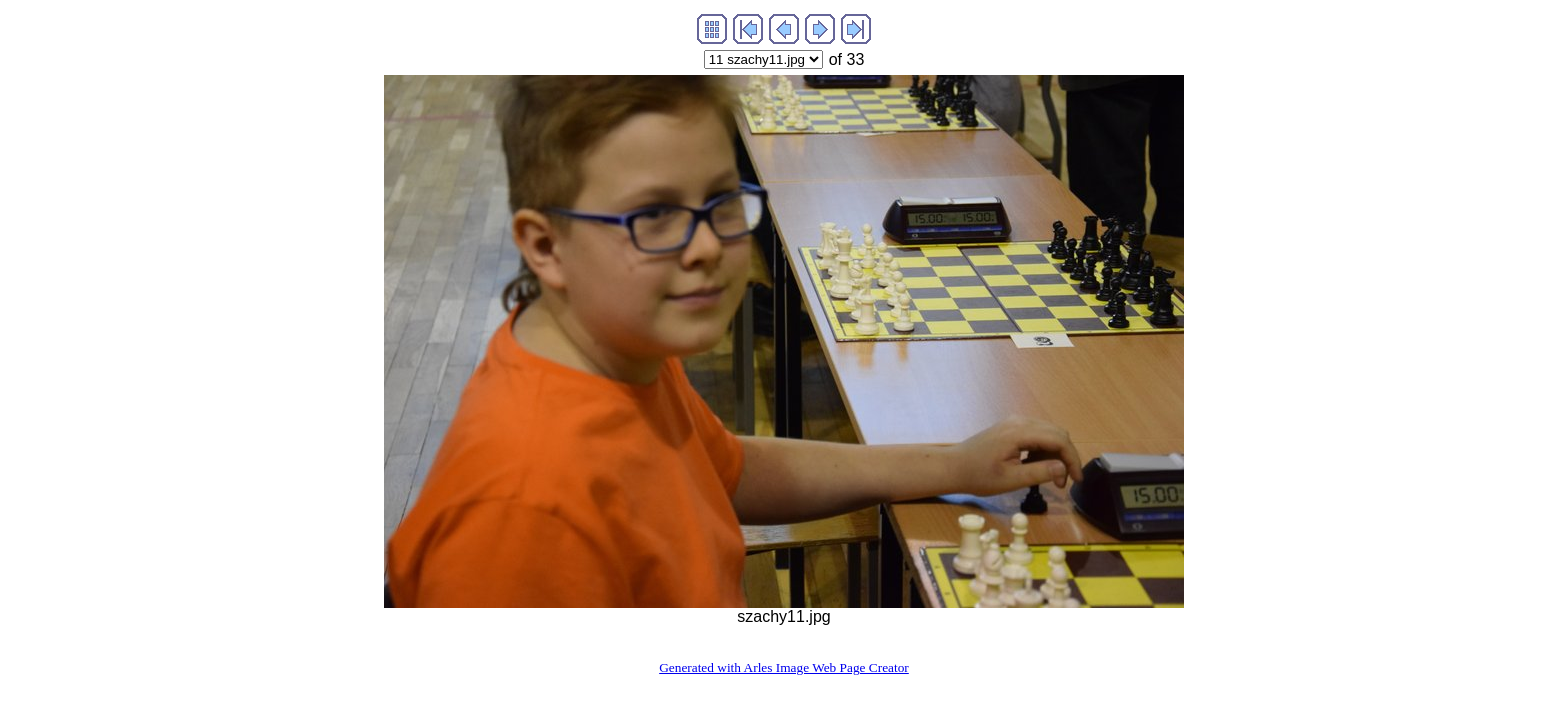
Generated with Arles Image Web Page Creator (784, 667)
